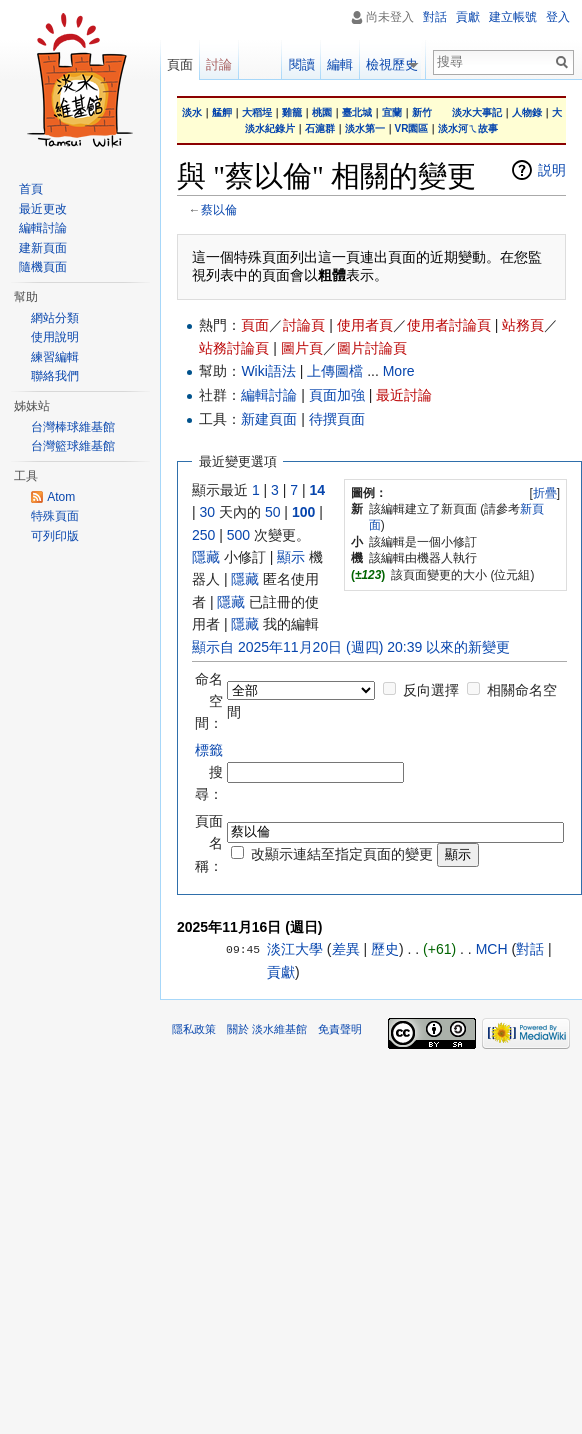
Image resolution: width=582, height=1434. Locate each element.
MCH (492, 949)
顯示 (291, 557)
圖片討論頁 (372, 348)
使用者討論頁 (449, 325)
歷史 (385, 949)
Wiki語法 (268, 371)
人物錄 (527, 112)
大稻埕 (257, 112)
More (399, 371)
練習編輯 (55, 357)
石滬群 (320, 128)
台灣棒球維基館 (73, 427)
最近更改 (43, 209)
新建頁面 (269, 419)
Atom (61, 497)
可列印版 (55, 536)
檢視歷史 (396, 64)
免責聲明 (340, 1029)
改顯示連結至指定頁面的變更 (342, 854)
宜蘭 (392, 112)
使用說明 (55, 337)
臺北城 (357, 112)
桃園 (322, 112)
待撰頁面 (337, 419)
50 (273, 512)
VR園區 (412, 128)
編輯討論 (269, 395)
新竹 (422, 112)
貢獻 (281, 972)
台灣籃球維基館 (73, 446)
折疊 (545, 493)
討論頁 (304, 325)
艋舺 (222, 112)
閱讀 (305, 64)
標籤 (209, 750)
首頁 (31, 189)
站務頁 (523, 325)
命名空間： (209, 701)
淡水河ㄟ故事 (468, 128)
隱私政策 (194, 1029)
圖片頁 (302, 348)
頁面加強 (337, 395)
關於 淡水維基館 (267, 1029)
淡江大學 (295, 949)
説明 (552, 170)
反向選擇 (431, 690)
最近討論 (404, 395)
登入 (558, 17)
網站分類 (55, 318)
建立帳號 (513, 17)
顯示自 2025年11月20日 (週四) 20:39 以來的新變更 (351, 647)
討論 (219, 64)
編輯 (344, 64)
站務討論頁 (234, 348)
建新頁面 (43, 248)
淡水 (192, 112)
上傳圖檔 (335, 371)
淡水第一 (365, 128)
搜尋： (209, 772)
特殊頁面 (55, 516)
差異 (346, 949)
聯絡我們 (55, 376)
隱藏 (206, 557)
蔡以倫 (219, 209)
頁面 (255, 325)
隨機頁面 (43, 267)
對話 (530, 949)
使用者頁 (365, 325)
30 (208, 512)
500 (238, 535)
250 (203, 535)
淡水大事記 (477, 112)
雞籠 (292, 112)
